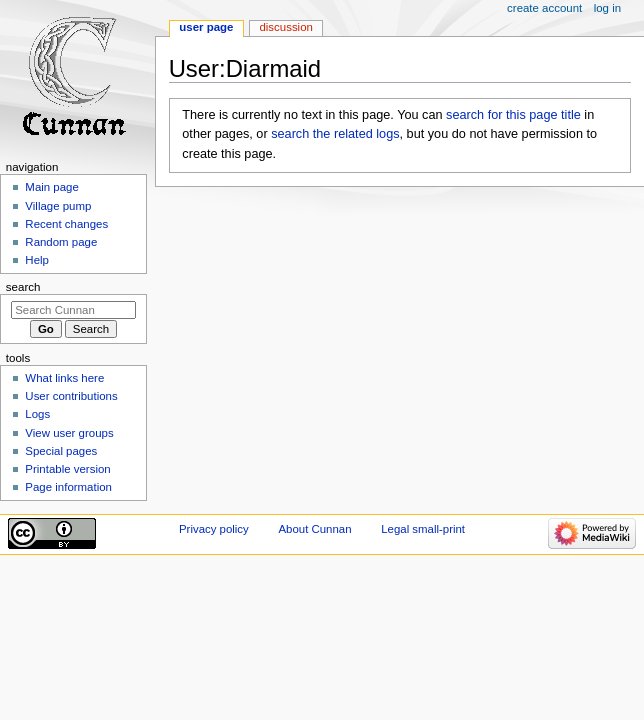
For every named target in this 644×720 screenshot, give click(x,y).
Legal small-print (423, 529)
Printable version (67, 469)
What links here (64, 378)
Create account (544, 8)
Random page (61, 242)
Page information (68, 487)
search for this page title (513, 115)
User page (206, 27)
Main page (52, 187)
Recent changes (66, 224)
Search (23, 287)
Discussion (285, 27)
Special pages (61, 451)
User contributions (71, 396)
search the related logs (335, 134)
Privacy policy (214, 529)
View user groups (69, 433)
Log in (607, 8)
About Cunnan (314, 529)
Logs (37, 414)
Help (37, 260)
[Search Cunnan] (73, 310)
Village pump (58, 206)
